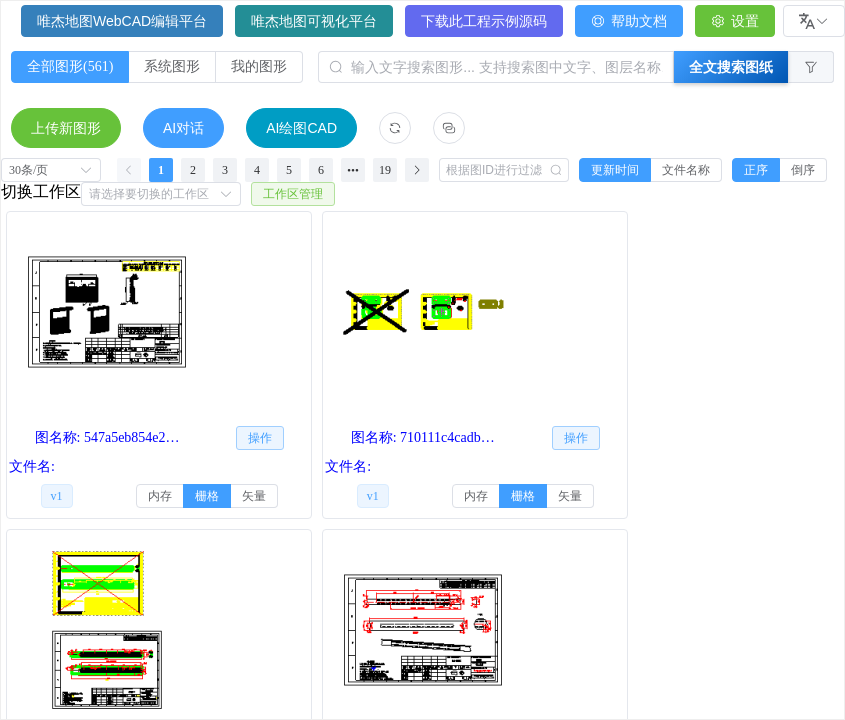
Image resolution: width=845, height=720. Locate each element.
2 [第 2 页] (193, 170)
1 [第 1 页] (161, 170)
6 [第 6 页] (321, 170)
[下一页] (417, 170)
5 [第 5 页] (289, 170)
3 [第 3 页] (225, 170)
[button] (811, 67)
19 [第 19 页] (385, 170)
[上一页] (129, 170)
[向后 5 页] (353, 170)
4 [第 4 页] (257, 170)
